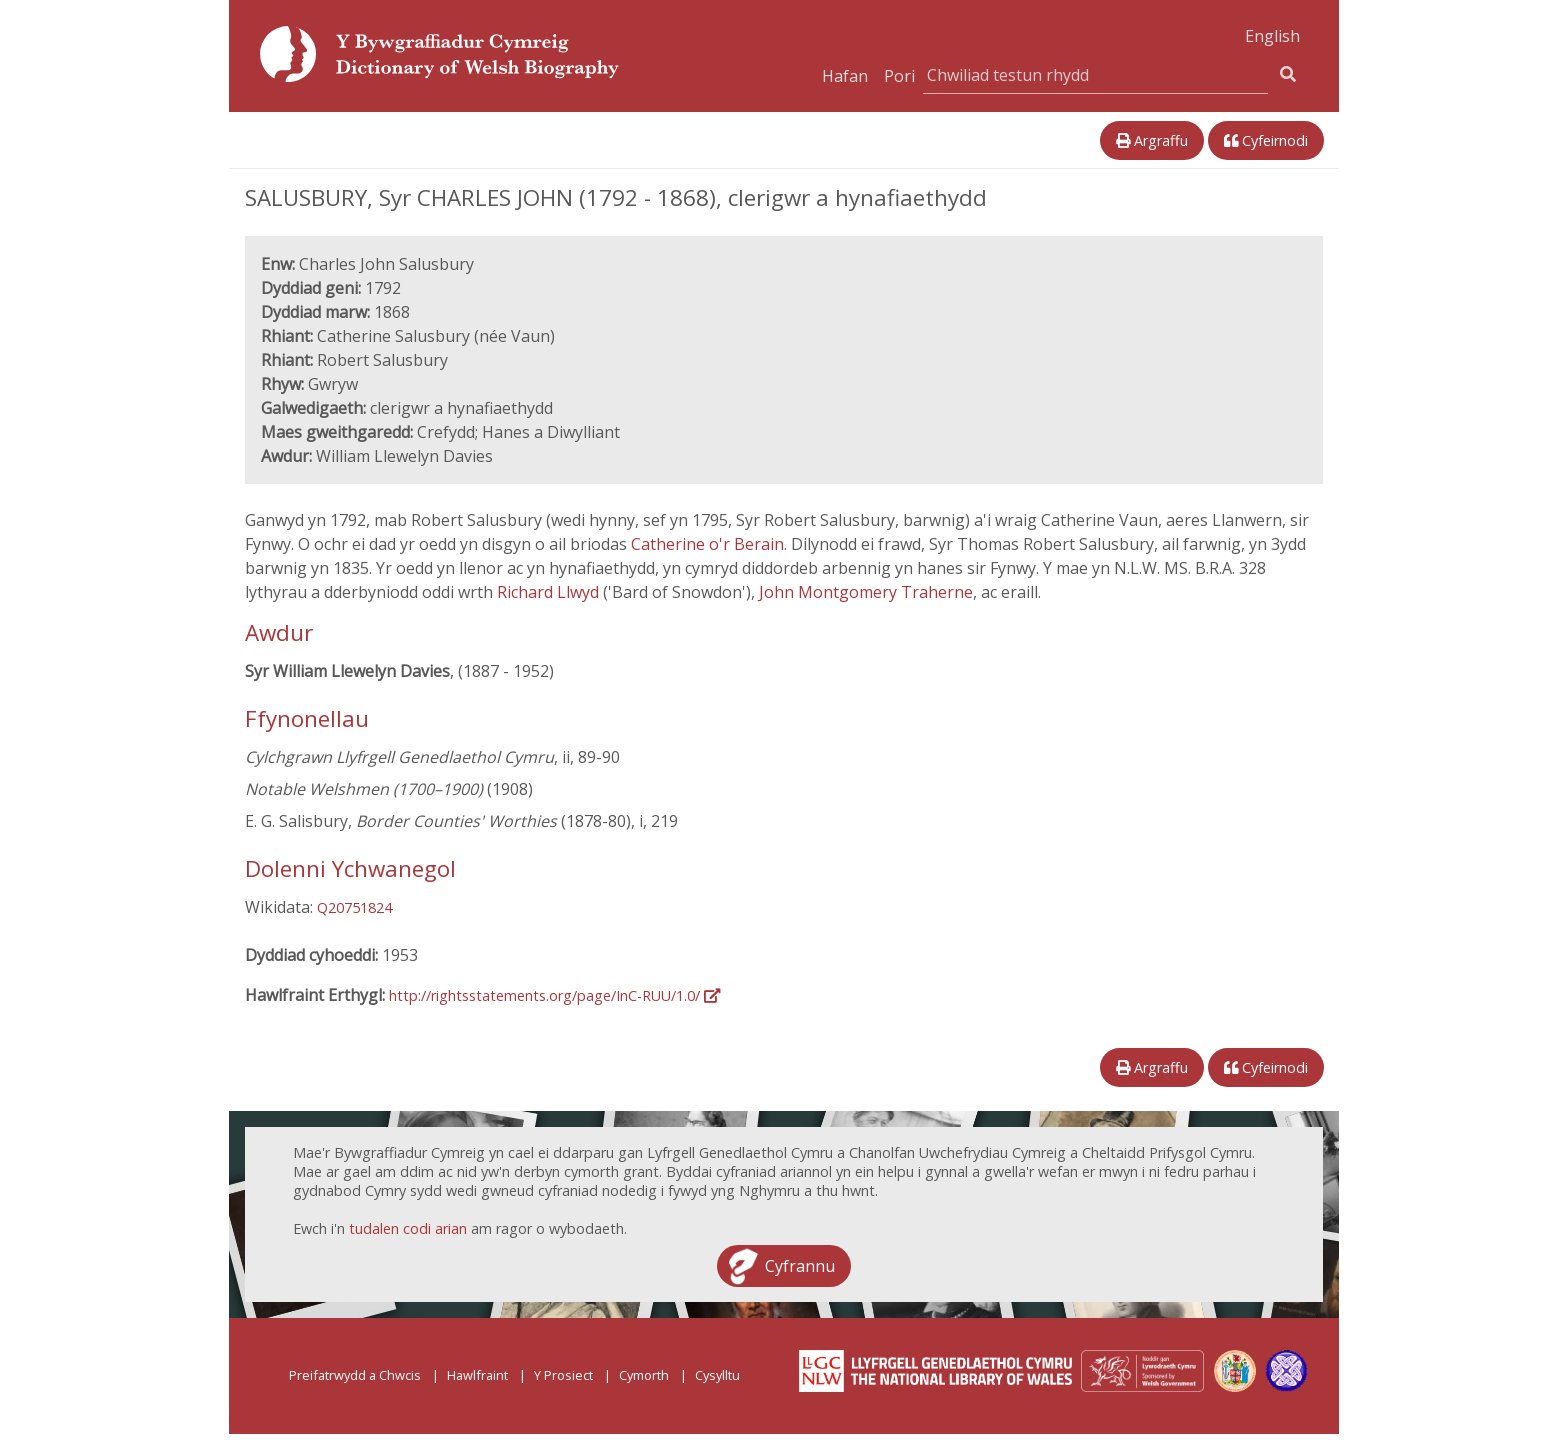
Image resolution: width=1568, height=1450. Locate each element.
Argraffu (1152, 140)
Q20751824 (354, 907)
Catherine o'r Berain (707, 544)
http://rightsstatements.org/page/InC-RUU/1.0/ (554, 995)
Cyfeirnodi (1266, 140)
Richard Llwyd (550, 592)
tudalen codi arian (408, 1228)
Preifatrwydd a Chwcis (355, 1375)
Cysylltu (717, 1375)
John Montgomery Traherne (866, 592)
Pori (899, 76)
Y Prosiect (563, 1375)
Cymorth (644, 1375)
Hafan (845, 76)
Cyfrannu (800, 1266)
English (1272, 36)
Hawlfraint (477, 1375)
